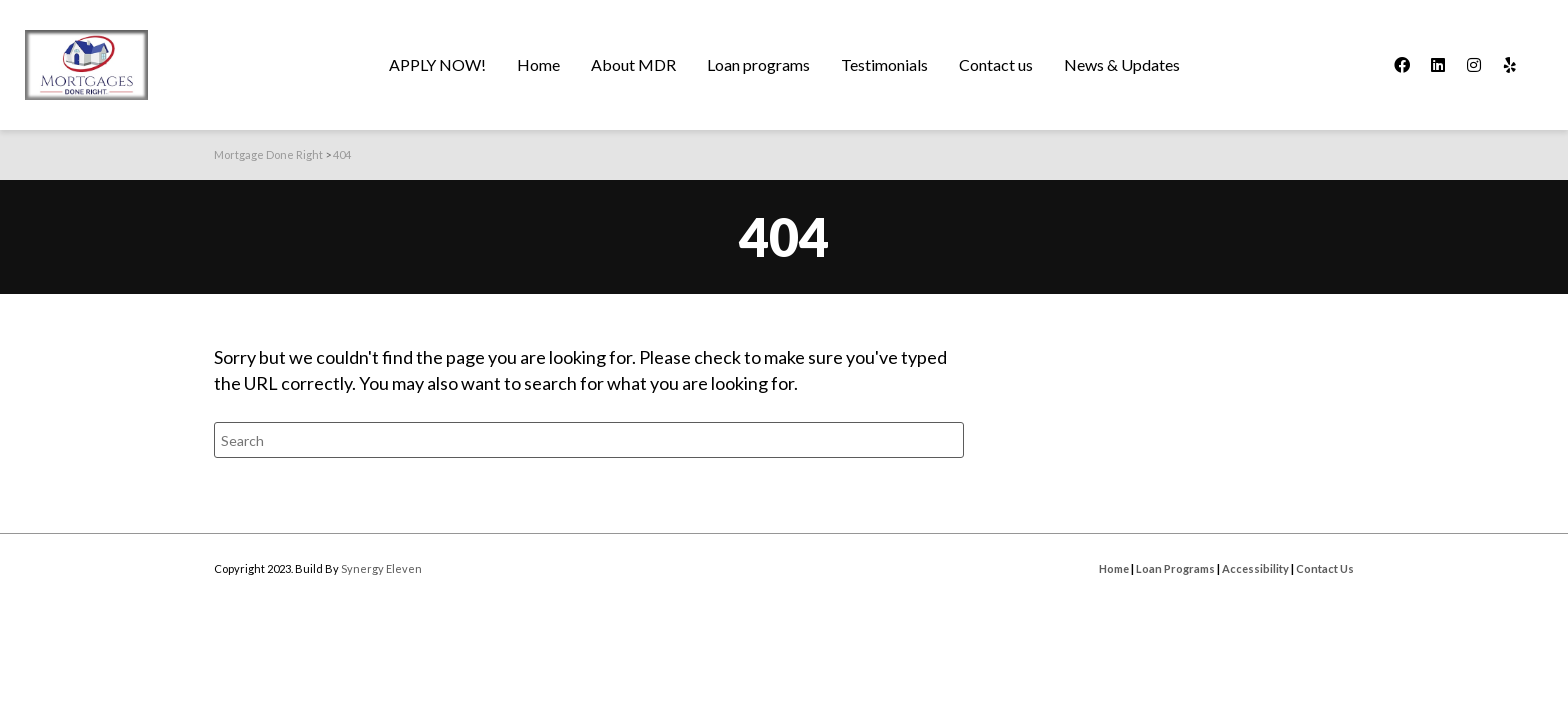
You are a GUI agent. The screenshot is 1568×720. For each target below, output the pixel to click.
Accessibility (1255, 568)
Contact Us (1325, 568)
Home (1114, 568)
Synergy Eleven (381, 568)
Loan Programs (1175, 568)
